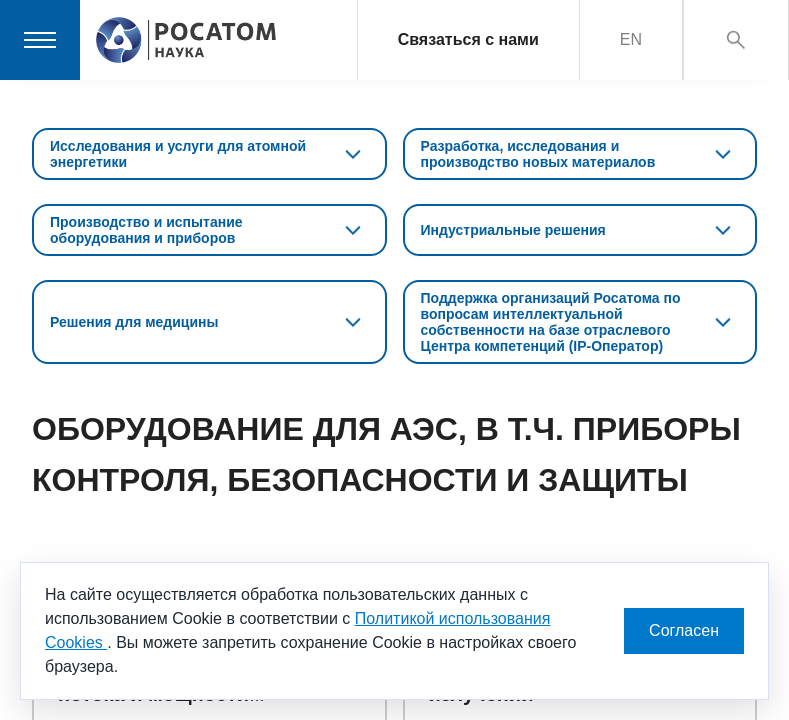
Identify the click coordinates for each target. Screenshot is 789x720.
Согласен (684, 630)
